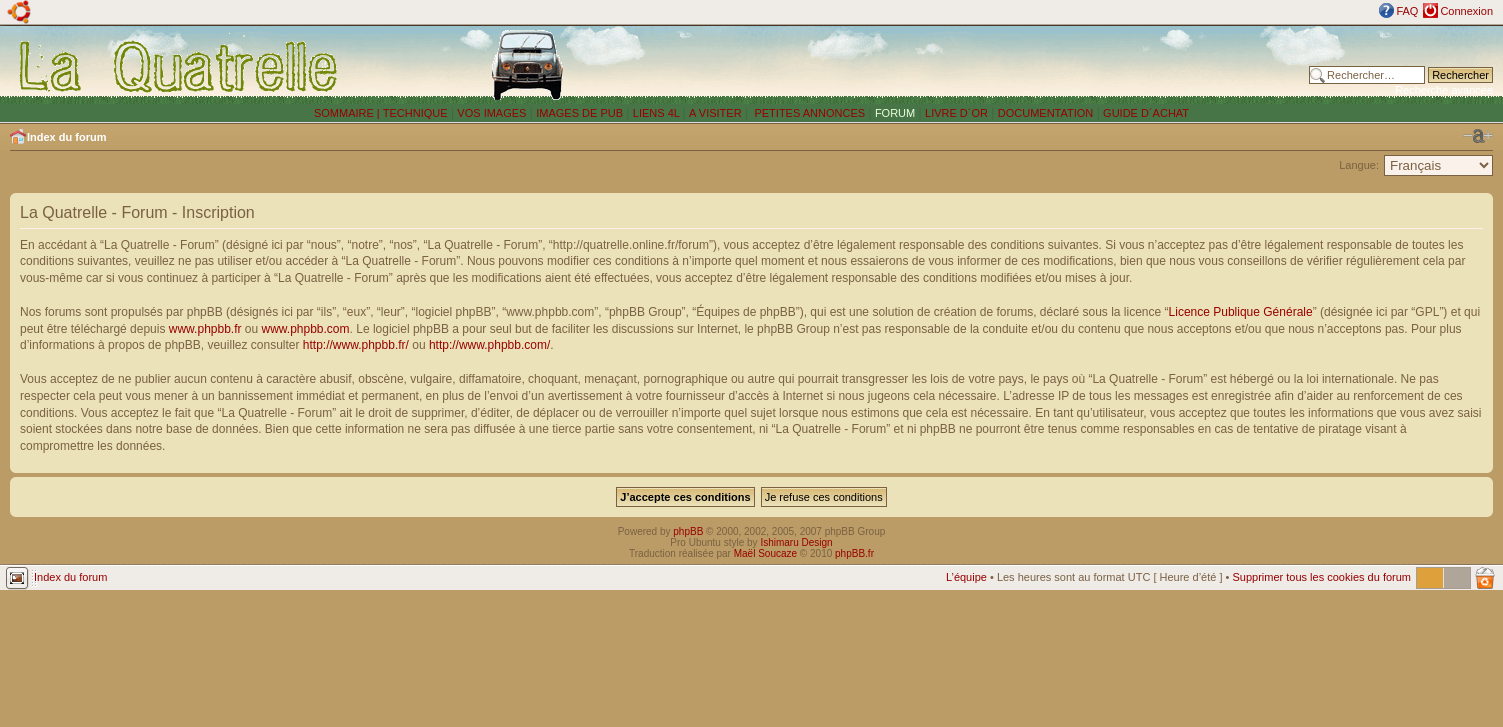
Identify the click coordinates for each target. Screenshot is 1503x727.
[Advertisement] (1008, 65)
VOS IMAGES (491, 113)
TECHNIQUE (415, 113)
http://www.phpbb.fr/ (356, 345)
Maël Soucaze (765, 553)
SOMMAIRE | (348, 113)
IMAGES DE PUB (579, 113)
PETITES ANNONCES (808, 113)
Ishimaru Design (796, 542)
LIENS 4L (658, 113)
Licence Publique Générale (1241, 312)
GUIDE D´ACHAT (1146, 113)
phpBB (688, 531)
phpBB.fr (854, 553)
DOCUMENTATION (1046, 113)
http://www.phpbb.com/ (489, 345)
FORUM (895, 113)
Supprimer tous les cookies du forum (1321, 577)
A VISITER (715, 113)
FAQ (1407, 11)
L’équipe (966, 577)
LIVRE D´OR (956, 113)
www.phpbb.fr (205, 329)
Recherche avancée (1444, 90)
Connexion (1466, 11)
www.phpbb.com (306, 329)
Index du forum (66, 137)
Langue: (1359, 165)
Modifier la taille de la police (1478, 136)
